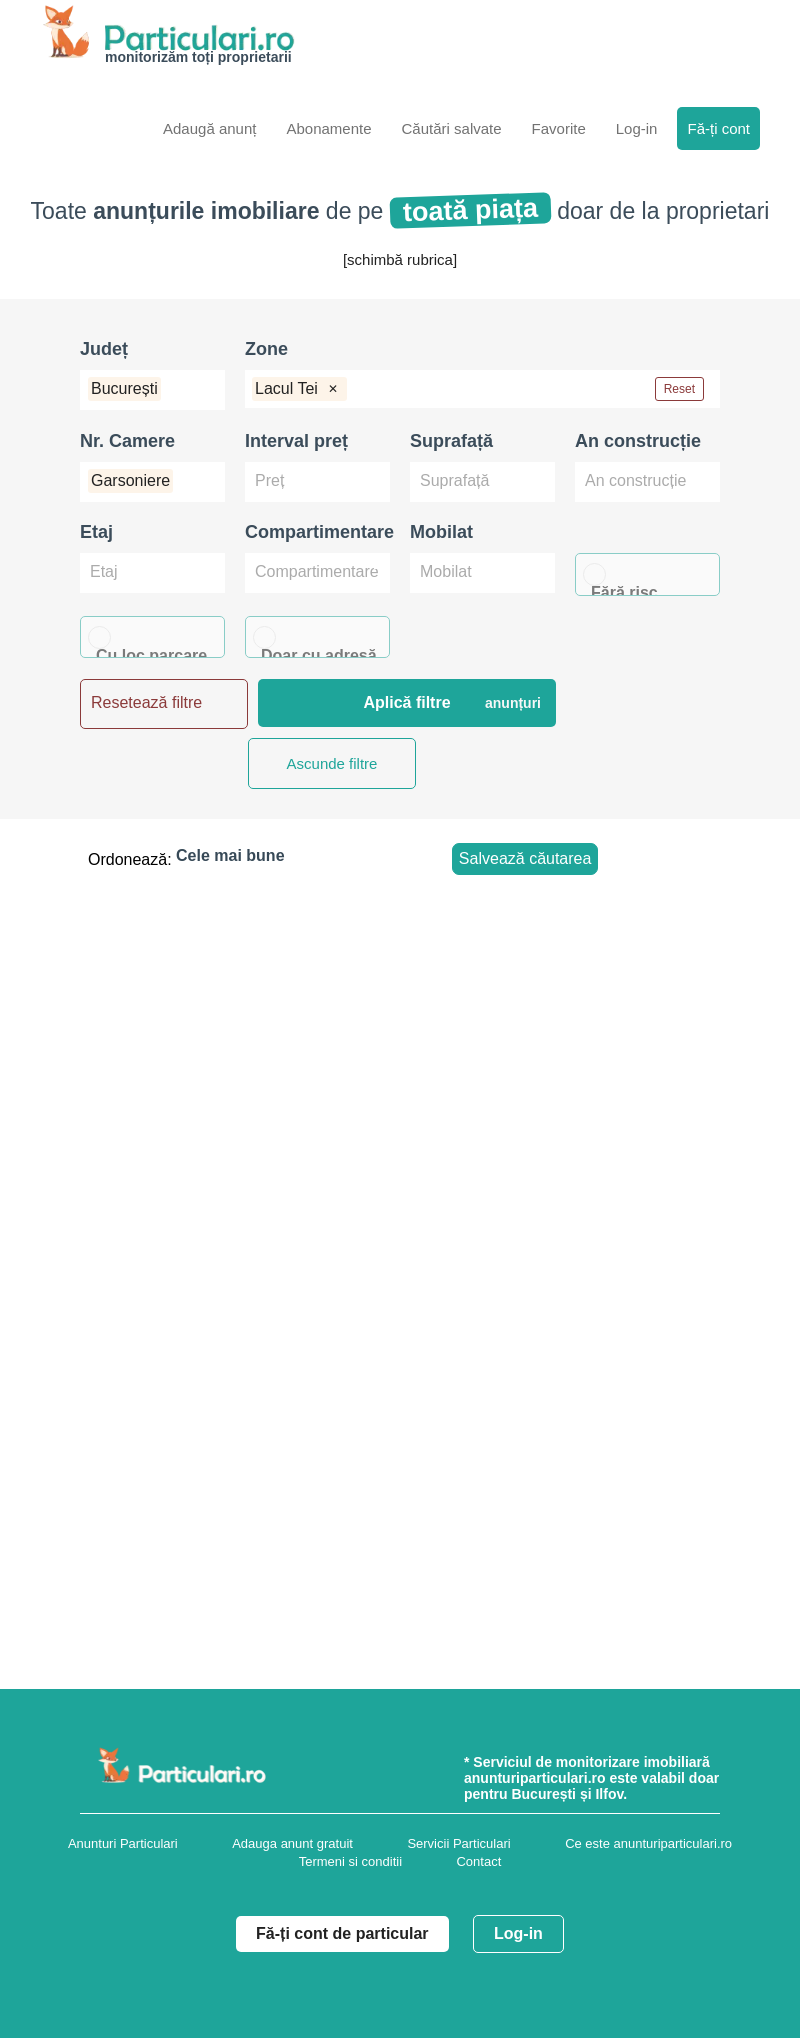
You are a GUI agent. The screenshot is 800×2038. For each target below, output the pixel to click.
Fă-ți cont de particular (342, 1933)
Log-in (518, 1933)
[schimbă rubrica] (400, 259)
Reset (679, 389)
